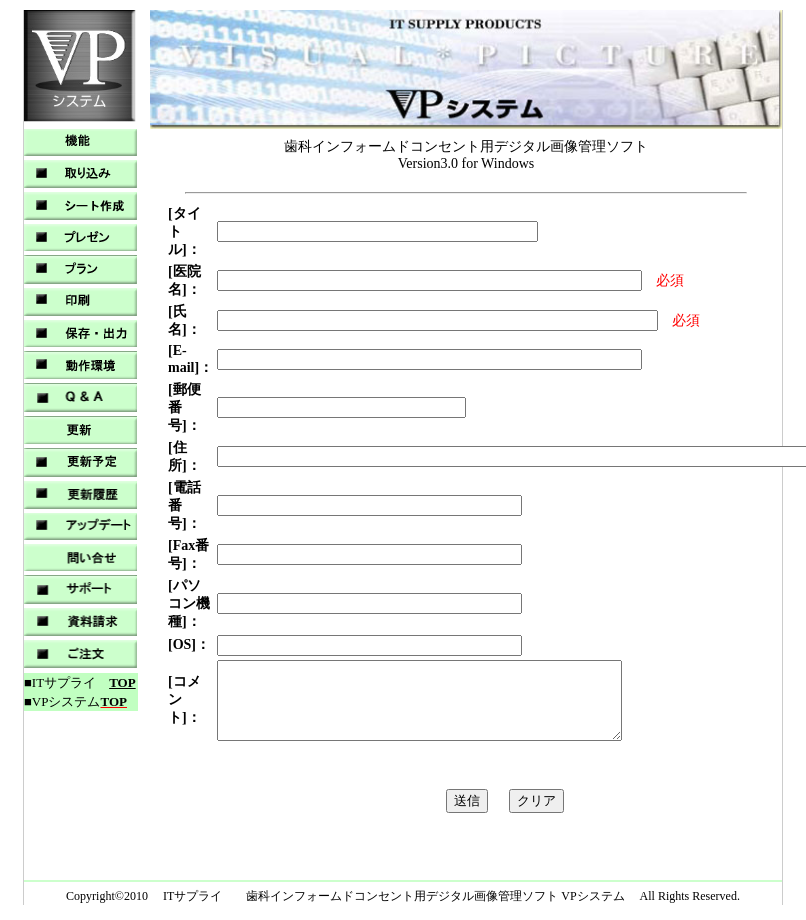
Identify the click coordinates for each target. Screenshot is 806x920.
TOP (122, 682)
